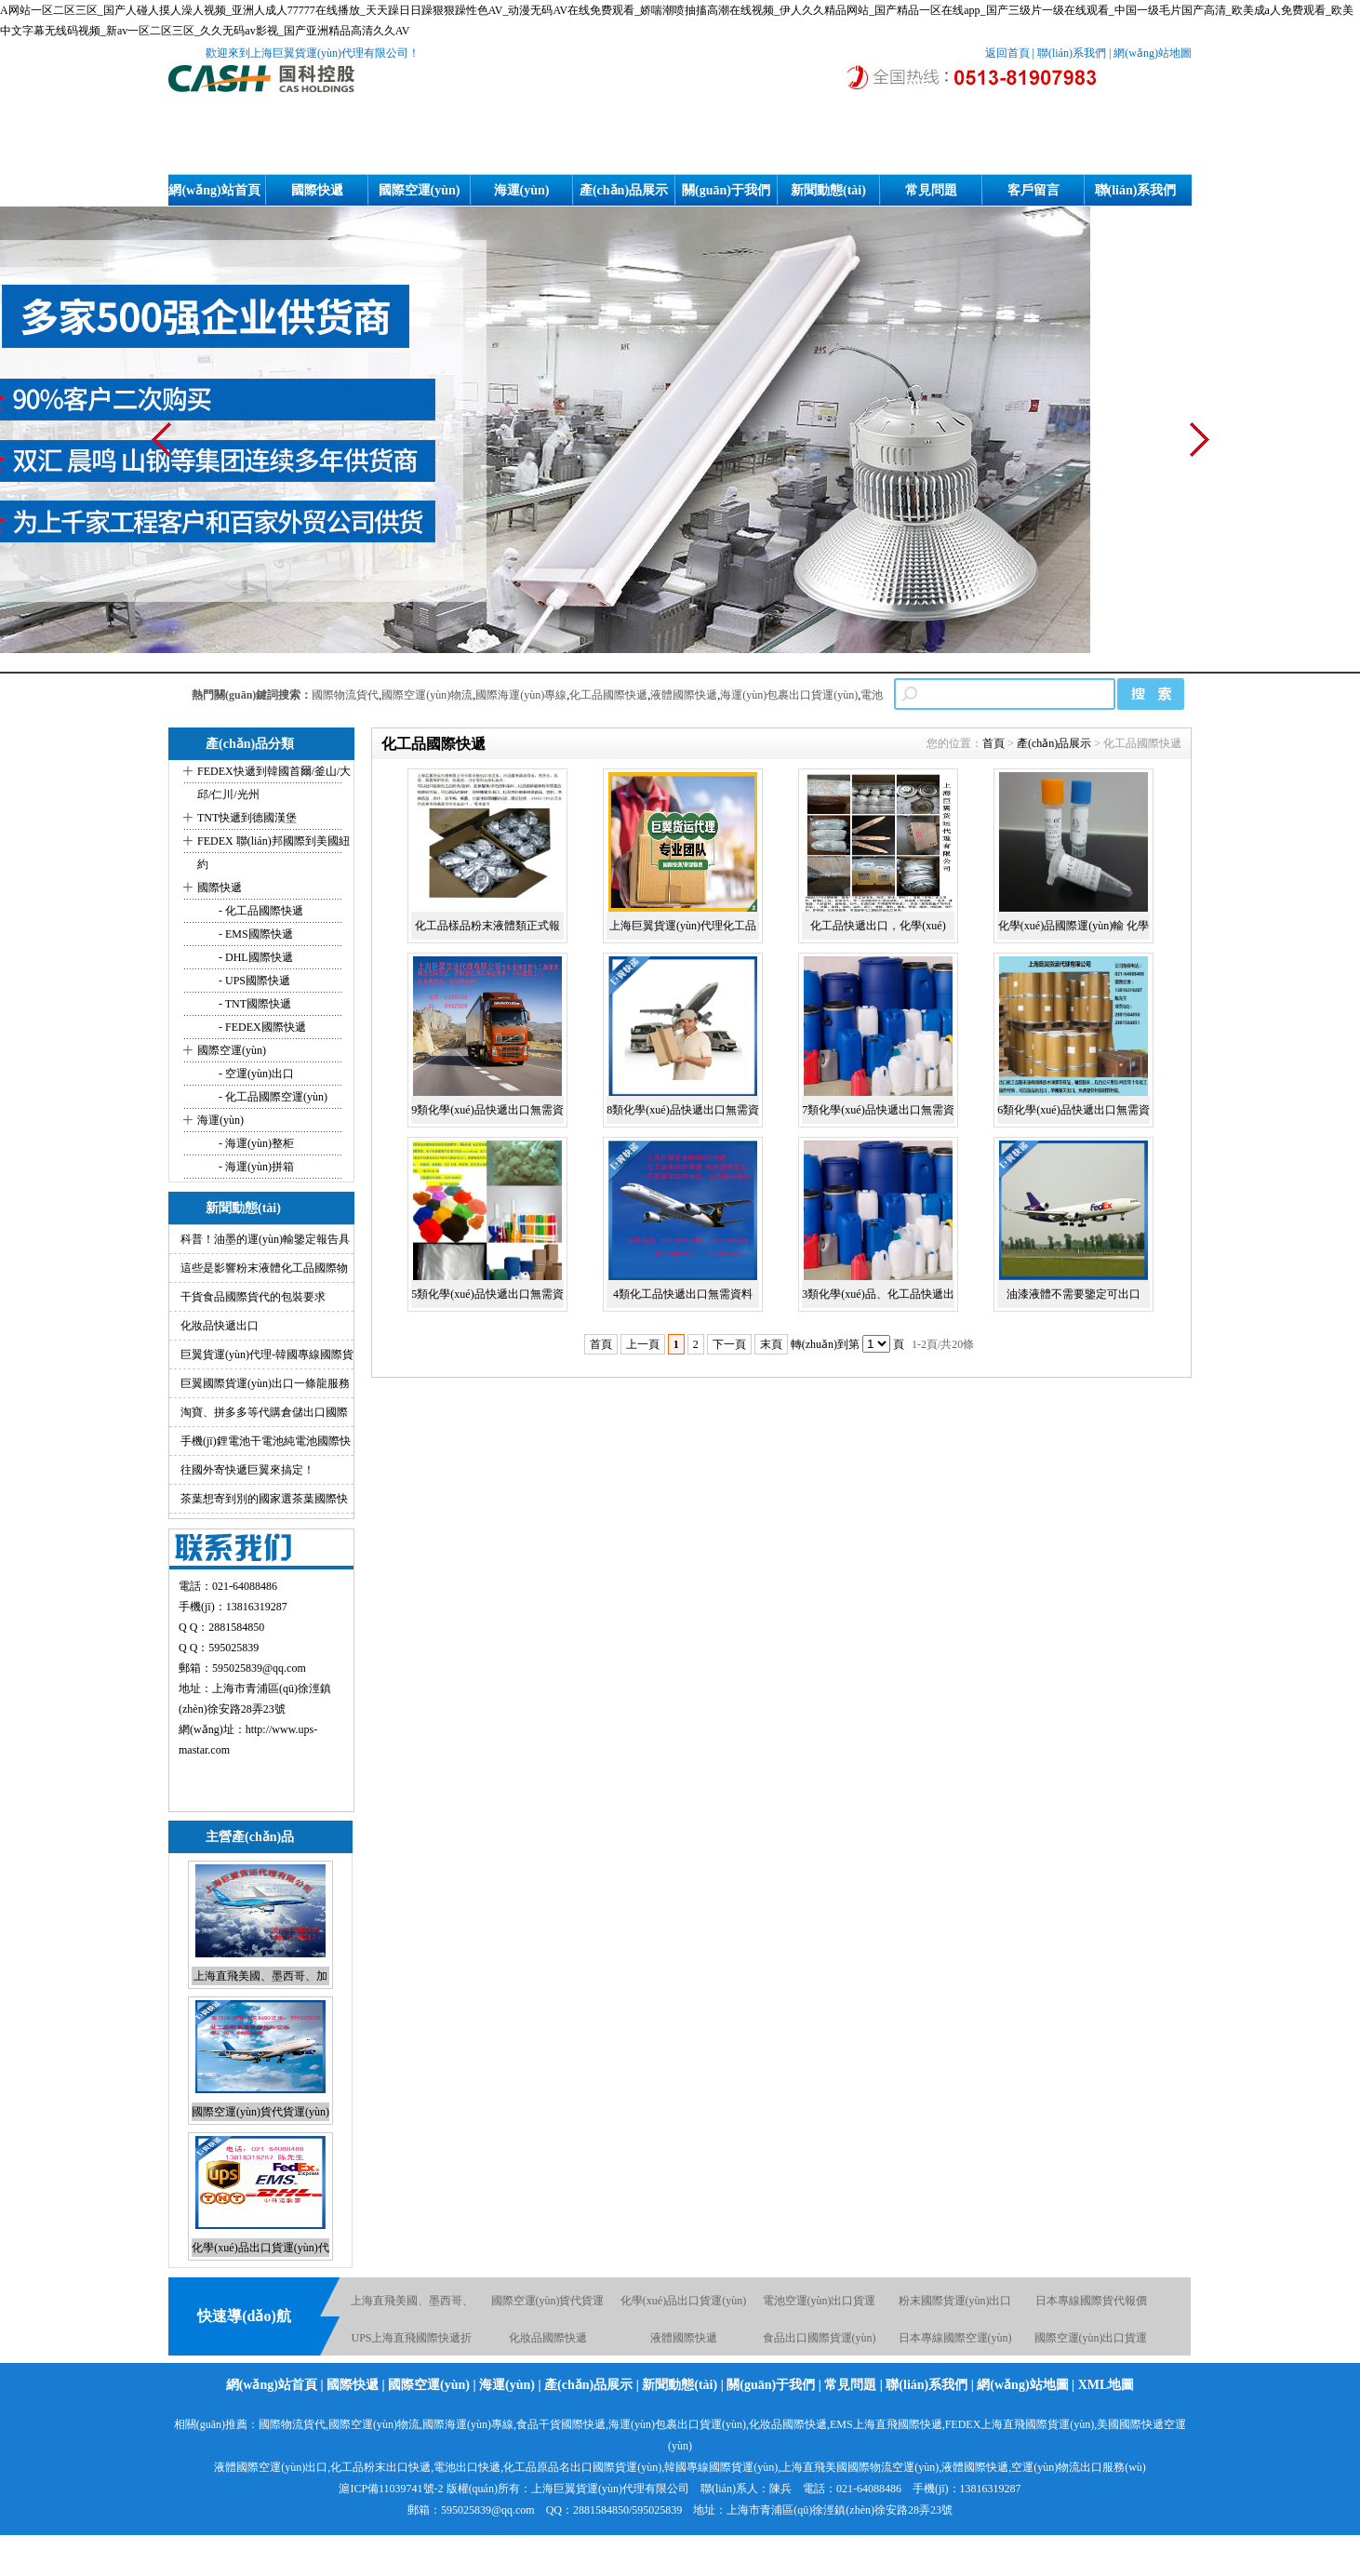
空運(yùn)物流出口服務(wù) (1078, 2467)
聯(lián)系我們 (1071, 53)
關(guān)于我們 (726, 190)
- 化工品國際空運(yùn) (271, 1096)
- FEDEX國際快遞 (261, 1027)
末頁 (771, 1344)
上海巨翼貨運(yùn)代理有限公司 (610, 2488)
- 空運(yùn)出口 (255, 1073)
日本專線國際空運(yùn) (955, 2337)
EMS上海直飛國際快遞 (886, 2424)
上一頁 (643, 1344)
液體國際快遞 (683, 694)
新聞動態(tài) (828, 190)
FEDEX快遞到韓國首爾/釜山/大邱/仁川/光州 (274, 783)
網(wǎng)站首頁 (214, 190)
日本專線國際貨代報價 (1091, 2300)
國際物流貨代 (345, 694)
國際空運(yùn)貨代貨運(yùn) (260, 2111)
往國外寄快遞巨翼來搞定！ (247, 1469)
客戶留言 (1033, 190)
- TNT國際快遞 (253, 1003)
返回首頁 (1007, 53)
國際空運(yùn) (419, 190)
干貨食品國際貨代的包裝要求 (253, 1296)
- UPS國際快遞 (253, 980)
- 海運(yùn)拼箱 (255, 1166)
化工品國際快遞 (608, 694)
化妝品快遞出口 (219, 1325)
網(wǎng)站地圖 (1152, 53)
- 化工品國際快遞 (259, 910)
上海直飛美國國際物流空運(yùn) (859, 2467)
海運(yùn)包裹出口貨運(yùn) (789, 694)
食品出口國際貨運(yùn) (819, 2337)
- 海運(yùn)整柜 (255, 1143)
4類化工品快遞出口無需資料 (683, 1294)
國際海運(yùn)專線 (521, 694)
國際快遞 (317, 190)
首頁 (993, 743)
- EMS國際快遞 (254, 934)
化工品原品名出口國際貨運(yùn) (582, 2467)
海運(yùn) (522, 190)
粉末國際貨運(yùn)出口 (955, 2300)
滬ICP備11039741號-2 (391, 2488)
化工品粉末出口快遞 (380, 2467)
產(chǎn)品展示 (624, 190)
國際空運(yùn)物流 (427, 694)
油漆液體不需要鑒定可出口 (1073, 1294)
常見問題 (931, 190)
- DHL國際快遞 (254, 957)
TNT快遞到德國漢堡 (247, 817)
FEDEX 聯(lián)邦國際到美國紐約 (273, 852)
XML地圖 (1106, 2385)
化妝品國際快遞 (548, 2337)
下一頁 (729, 1344)
